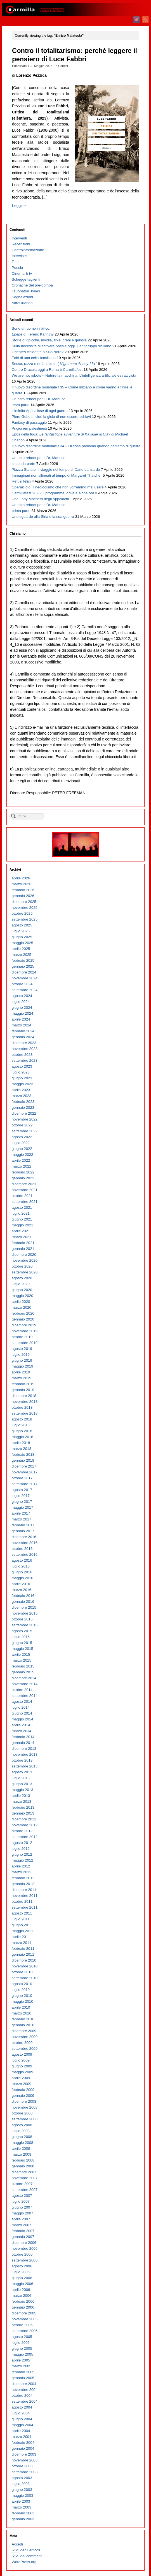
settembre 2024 (24, 990)
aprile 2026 (21, 878)
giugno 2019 (22, 1360)
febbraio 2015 (23, 1666)
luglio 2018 (21, 1425)
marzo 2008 (21, 2154)
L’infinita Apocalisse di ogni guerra (40, 411)
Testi (15, 262)
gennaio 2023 (23, 1107)
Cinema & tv (22, 273)
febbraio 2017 (23, 1525)
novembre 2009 (24, 2037)
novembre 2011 (24, 1895)
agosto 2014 (22, 1701)
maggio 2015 (22, 1648)
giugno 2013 (22, 1784)
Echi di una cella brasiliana (34, 358)
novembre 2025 (24, 907)
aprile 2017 (21, 1513)
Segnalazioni (22, 297)
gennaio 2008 (23, 2166)
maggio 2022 (22, 1154)
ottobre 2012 (22, 1831)
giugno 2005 (22, 2348)
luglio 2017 (21, 1496)
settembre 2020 (24, 1272)
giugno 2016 (22, 1572)
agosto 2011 (22, 1913)
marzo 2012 (21, 1872)
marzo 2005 (21, 2366)
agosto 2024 (22, 996)
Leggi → (19, 205)
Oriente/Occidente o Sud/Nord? (38, 352)
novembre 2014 (24, 1684)
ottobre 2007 (22, 2184)
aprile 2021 (21, 1231)
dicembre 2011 (24, 1890)
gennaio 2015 (23, 1672)
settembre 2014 (24, 1696)
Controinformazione (28, 250)
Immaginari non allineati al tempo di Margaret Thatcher (57, 475)
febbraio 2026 (23, 890)
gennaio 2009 (23, 2095)
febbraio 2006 (23, 2301)
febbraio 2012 (23, 1878)
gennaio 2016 (23, 1601)
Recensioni (21, 244)
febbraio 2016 (23, 1596)
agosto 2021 (22, 1207)
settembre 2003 (24, 2472)
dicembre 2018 (24, 1396)
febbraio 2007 (23, 2231)
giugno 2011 (22, 1925)
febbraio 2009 (23, 2090)
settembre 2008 (24, 2119)
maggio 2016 (22, 1578)
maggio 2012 (22, 1860)
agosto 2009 (22, 2054)
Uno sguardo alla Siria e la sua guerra (43, 516)
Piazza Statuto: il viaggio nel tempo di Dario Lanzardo (56, 469)
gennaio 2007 (23, 2237)
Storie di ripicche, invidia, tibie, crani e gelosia (49, 340)
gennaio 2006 (23, 2307)
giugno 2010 (22, 1995)
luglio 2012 (21, 1848)
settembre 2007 (24, 2190)
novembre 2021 (24, 1190)
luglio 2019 (21, 1354)
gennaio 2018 (23, 1460)
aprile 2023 (21, 1090)
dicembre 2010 (24, 1960)
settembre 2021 (24, 1202)
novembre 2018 (24, 1401)
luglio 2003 (21, 2484)
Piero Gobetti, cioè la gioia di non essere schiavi (51, 416)
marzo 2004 (21, 2437)
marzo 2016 (21, 1590)
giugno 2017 (22, 1501)
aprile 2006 (21, 2290)
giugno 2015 (22, 1643)
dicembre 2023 (24, 1043)
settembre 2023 (24, 1060)
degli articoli (26, 2550)
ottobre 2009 (22, 2043)
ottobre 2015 (22, 1619)
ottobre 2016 (22, 1548)
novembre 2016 (24, 1543)
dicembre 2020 (24, 1254)
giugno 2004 (22, 2419)
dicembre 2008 (24, 2101)
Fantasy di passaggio (29, 422)
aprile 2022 (21, 1160)
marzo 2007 (21, 2225)
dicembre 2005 (24, 2313)
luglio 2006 (21, 2272)
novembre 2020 (24, 1260)
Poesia (17, 267)
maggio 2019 (22, 1366)
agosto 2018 (22, 1419)
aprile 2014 (21, 1725)
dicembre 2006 (24, 2242)
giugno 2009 (22, 2066)
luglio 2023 (21, 1072)
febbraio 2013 (23, 1807)
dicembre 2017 (24, 1466)
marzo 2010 (21, 2013)
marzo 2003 (21, 2507)
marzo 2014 (21, 1731)
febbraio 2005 (23, 2372)
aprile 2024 (21, 1019)
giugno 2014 (22, 1713)
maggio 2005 (22, 2354)
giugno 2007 (22, 2207)
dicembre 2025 (24, 902)
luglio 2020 (21, 1284)
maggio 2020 (22, 1296)
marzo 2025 (21, 954)
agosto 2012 (22, 1843)
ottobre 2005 (22, 2325)
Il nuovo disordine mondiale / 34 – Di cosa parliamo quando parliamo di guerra (76, 446)
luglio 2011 (21, 1919)
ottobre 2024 (22, 984)
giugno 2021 (22, 1219)
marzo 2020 (21, 1307)
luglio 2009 (21, 2060)
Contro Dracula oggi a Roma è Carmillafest (47, 369)
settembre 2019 (24, 1343)
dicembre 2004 (24, 2384)
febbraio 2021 (23, 1243)
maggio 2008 (22, 2143)
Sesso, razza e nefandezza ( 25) (53, 364)
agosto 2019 (22, 1349)
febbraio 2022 (23, 1172)
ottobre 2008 (22, 2113)
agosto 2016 (22, 1560)
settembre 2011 (24, 1907)
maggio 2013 (22, 1790)
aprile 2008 (21, 2148)
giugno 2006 (22, 2278)
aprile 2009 (21, 2078)
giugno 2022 (22, 1149)
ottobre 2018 (22, 1407)
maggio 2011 (22, 1931)
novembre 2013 (24, 1754)
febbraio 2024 (23, 1031)
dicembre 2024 (24, 972)
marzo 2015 (21, 1660)
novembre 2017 (24, 1472)
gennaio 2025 (23, 966)
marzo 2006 (21, 2295)
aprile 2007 (21, 2219)
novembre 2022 (24, 1119)
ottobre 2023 (22, 1054)
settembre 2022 (24, 1131)
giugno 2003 (22, 2490)
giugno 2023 (22, 1078)
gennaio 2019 (23, 1390)
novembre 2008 (24, 2107)
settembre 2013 (24, 1766)
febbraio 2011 (23, 1948)
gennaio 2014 (23, 1743)
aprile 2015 (21, 1654)
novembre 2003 (24, 2460)
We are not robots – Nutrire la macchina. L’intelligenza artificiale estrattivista (74, 375)
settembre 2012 (24, 1837)
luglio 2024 (21, 1002)
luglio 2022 (21, 1143)
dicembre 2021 (24, 1184)
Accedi (17, 2544)
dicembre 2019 (24, 1325)
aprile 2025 (21, 949)
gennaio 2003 (23, 2519)
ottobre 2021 (22, 1196)
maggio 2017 (22, 1507)
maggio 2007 (22, 2213)
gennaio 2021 (23, 1249)
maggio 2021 (22, 1225)
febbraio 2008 (23, 2160)
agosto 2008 (22, 2125)
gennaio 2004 (23, 2448)
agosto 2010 (22, 1984)
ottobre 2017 (22, 1478)
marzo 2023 (21, 1096)
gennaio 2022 (23, 1178)
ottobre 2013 (22, 1760)
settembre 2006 (24, 2260)
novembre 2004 (24, 2390)
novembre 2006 (24, 2248)
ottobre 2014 (22, 1690)
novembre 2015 (24, 1613)
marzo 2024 (21, 1025)
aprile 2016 (21, 1584)
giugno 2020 (22, 1290)
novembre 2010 (24, 1966)
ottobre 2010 (22, 1972)
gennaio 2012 (23, 1884)
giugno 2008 (22, 2137)
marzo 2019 (21, 1378)
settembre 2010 (24, 1978)
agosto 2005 (22, 2337)
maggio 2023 (22, 1084)
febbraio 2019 (23, 1384)
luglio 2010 (21, 1990)
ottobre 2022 (22, 1125)
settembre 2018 (24, 1413)
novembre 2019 (24, 1331)
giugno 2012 (22, 1854)
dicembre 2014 (24, 1678)
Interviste (19, 256)
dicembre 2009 (24, 2031)
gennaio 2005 (23, 2378)
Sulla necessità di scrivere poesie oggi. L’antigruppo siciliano (61, 346)
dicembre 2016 (24, 1537)
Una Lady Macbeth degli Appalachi (40, 499)
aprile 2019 (21, 1372)
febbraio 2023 (23, 1102)
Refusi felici (21, 481)
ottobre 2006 (22, 2254)
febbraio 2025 (23, 960)
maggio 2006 (22, 2284)
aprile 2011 (21, 1937)
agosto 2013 (22, 1772)
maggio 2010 (22, 2001)
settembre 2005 (24, 2331)
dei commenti (27, 2556)
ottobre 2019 (22, 1337)
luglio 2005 (21, 2342)
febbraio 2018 (23, 1454)
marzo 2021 (21, 1237)
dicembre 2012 (24, 1819)
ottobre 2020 (22, 1266)
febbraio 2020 (23, 1313)
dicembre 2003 (24, 2454)
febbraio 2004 (23, 2442)
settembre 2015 (24, 1625)
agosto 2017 (22, 1490)
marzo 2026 (21, 884)
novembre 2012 (24, 1825)
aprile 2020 (21, 1301)
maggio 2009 (22, 2072)
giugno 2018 (22, 1431)
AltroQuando (22, 303)
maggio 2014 (22, 1719)
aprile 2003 (21, 2501)
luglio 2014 (21, 1707)
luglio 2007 (21, 2201)
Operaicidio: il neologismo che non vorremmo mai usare (58, 487)
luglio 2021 (21, 1213)
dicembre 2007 (24, 2172)
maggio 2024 (22, 1013)
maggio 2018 (22, 1437)
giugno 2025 (22, 937)
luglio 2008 (21, 2131)
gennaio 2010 (23, 2025)
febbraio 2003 (23, 2513)
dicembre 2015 (24, 1607)
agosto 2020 (22, 1278)
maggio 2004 (22, 2425)
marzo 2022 (21, 1166)
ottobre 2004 (22, 2395)
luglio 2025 (21, 931)
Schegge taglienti (26, 279)
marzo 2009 (21, 2084)
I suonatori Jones (26, 291)
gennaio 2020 (23, 1319)
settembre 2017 (24, 1484)
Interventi (19, 238)
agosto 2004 (22, 2407)
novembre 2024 (24, 978)
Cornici (63, 65)
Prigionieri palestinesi (29, 428)
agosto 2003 (22, 2478)
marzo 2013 (21, 1801)
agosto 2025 (22, 925)
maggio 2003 (22, 2495)
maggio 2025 (22, 943)
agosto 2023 (22, 1066)
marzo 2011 (21, 1943)
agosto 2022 (22, 1137)
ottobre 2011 (22, 1901)
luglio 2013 (21, 1778)
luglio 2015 (21, 1637)
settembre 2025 (24, 919)
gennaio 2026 (23, 896)
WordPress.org (24, 2562)
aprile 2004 (21, 2431)
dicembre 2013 (24, 1748)
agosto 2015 (22, 1631)
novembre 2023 (24, 1049)
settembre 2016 (24, 1554)
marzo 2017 (21, 1519)
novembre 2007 (24, 2178)
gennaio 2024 (23, 1037)
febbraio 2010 (23, 2019)
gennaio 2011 (23, 1954)
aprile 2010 (21, 2007)
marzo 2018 (21, 1449)
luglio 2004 (21, 2413)
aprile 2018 (21, 1443)
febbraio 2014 (23, 1737)
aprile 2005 (21, 2360)
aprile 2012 (21, 1866)
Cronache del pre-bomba (32, 285)
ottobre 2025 (22, 913)
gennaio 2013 (23, 1813)
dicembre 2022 (24, 1113)
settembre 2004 (24, 2401)
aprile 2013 (21, 1796)
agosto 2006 (22, 2266)
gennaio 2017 (23, 1531)
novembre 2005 (24, 2319)
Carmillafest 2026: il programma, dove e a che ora (53, 493)
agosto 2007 (22, 2195)
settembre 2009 (24, 2048)
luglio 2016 (21, 1566)
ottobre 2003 (22, 2466)
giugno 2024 (22, 1007)
